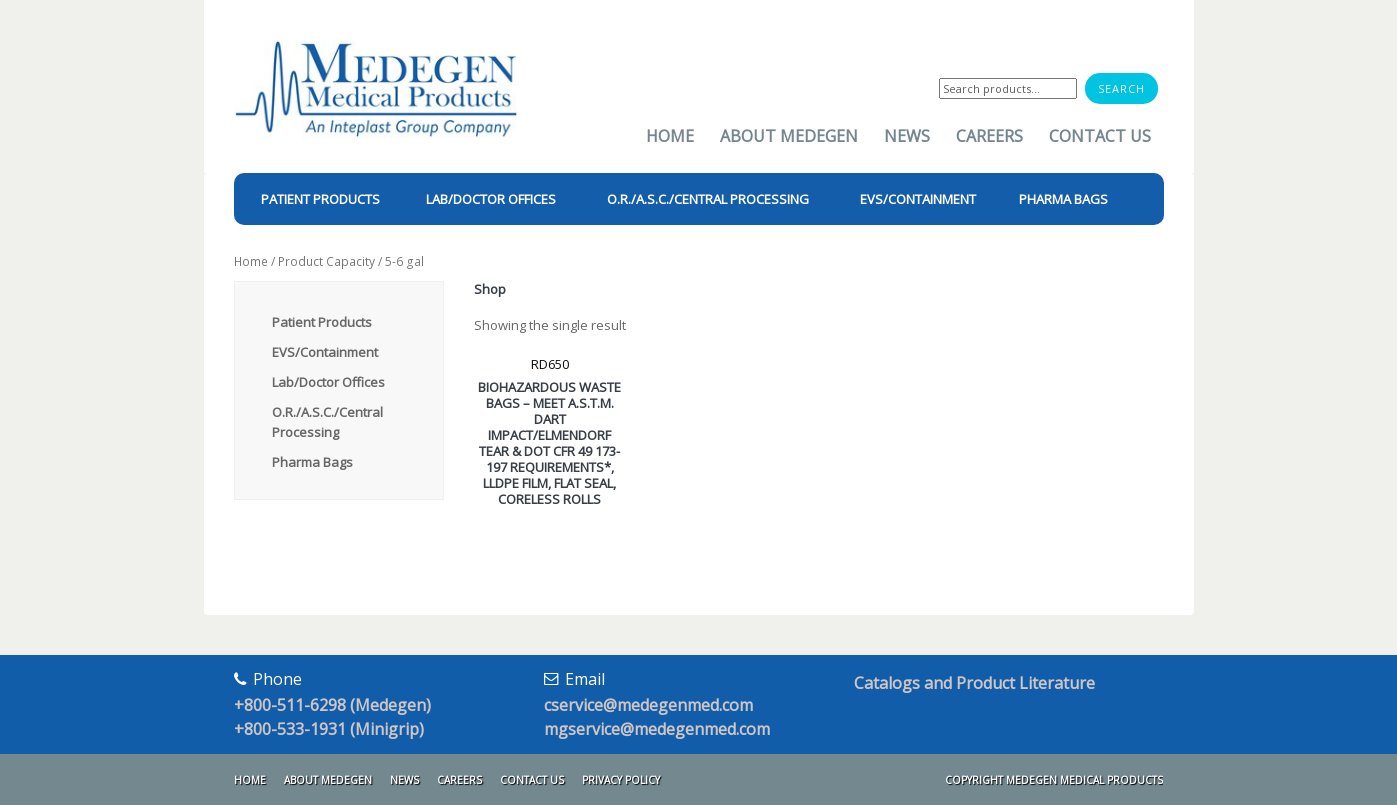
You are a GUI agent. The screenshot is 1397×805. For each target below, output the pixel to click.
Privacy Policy (621, 780)
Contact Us (1100, 136)
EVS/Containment (325, 352)
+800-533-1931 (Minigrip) (329, 729)
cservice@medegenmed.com (648, 705)
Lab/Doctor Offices (328, 382)
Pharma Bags (312, 462)
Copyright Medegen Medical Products (1054, 780)
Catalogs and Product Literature (974, 683)
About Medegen (789, 136)
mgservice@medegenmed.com (657, 729)
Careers (989, 136)
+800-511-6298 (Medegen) (332, 705)
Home (670, 136)
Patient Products (322, 322)
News (907, 136)
